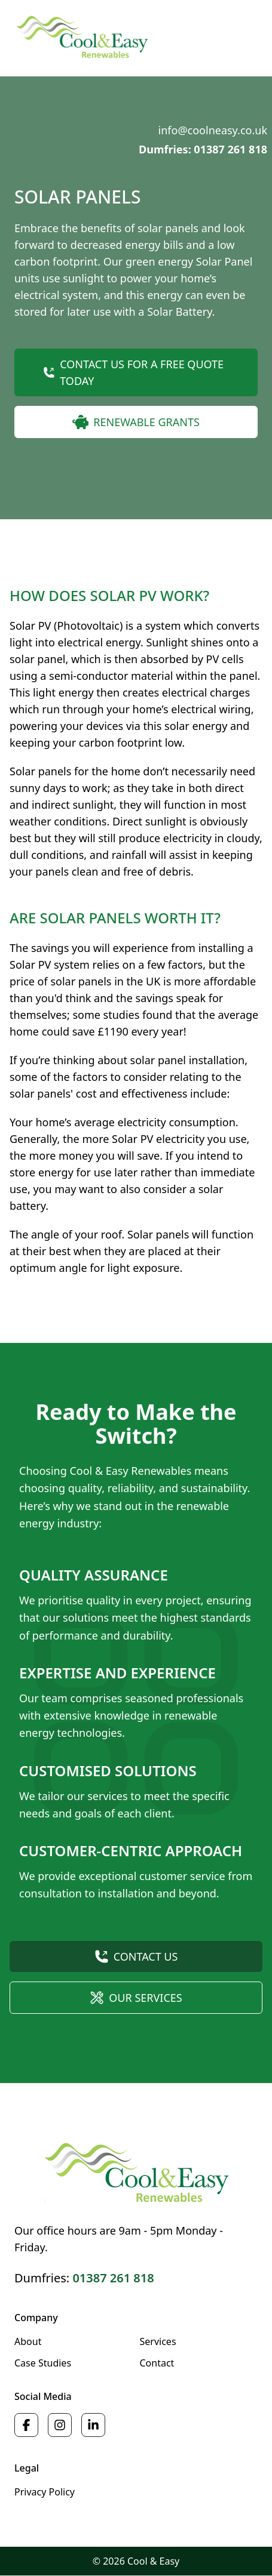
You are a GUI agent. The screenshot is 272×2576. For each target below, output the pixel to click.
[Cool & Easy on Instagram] (60, 2425)
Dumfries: (84, 2278)
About (27, 2341)
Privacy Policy (44, 2491)
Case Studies (42, 2362)
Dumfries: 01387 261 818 (203, 149)
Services (158, 2341)
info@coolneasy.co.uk (212, 130)
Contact (157, 2362)
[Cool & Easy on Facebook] (26, 2425)
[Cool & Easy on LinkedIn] (93, 2425)
